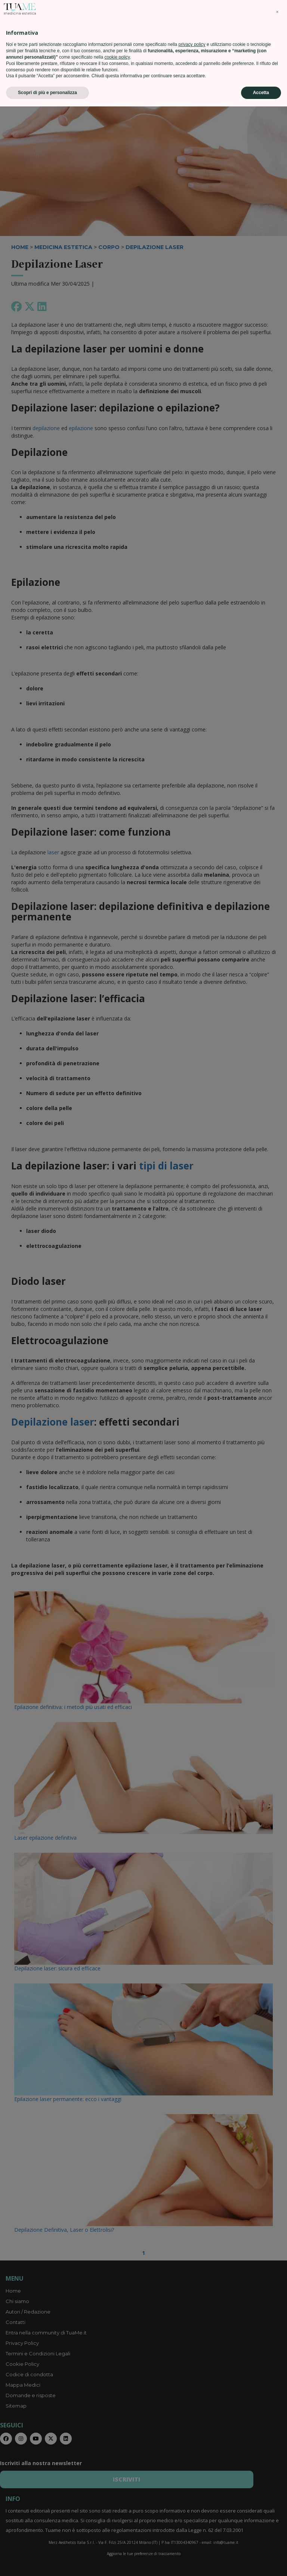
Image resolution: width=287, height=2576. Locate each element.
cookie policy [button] (117, 2526)
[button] (277, 2482)
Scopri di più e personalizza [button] (47, 2562)
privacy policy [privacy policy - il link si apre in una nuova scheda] (192, 2514)
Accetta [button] (261, 2562)
